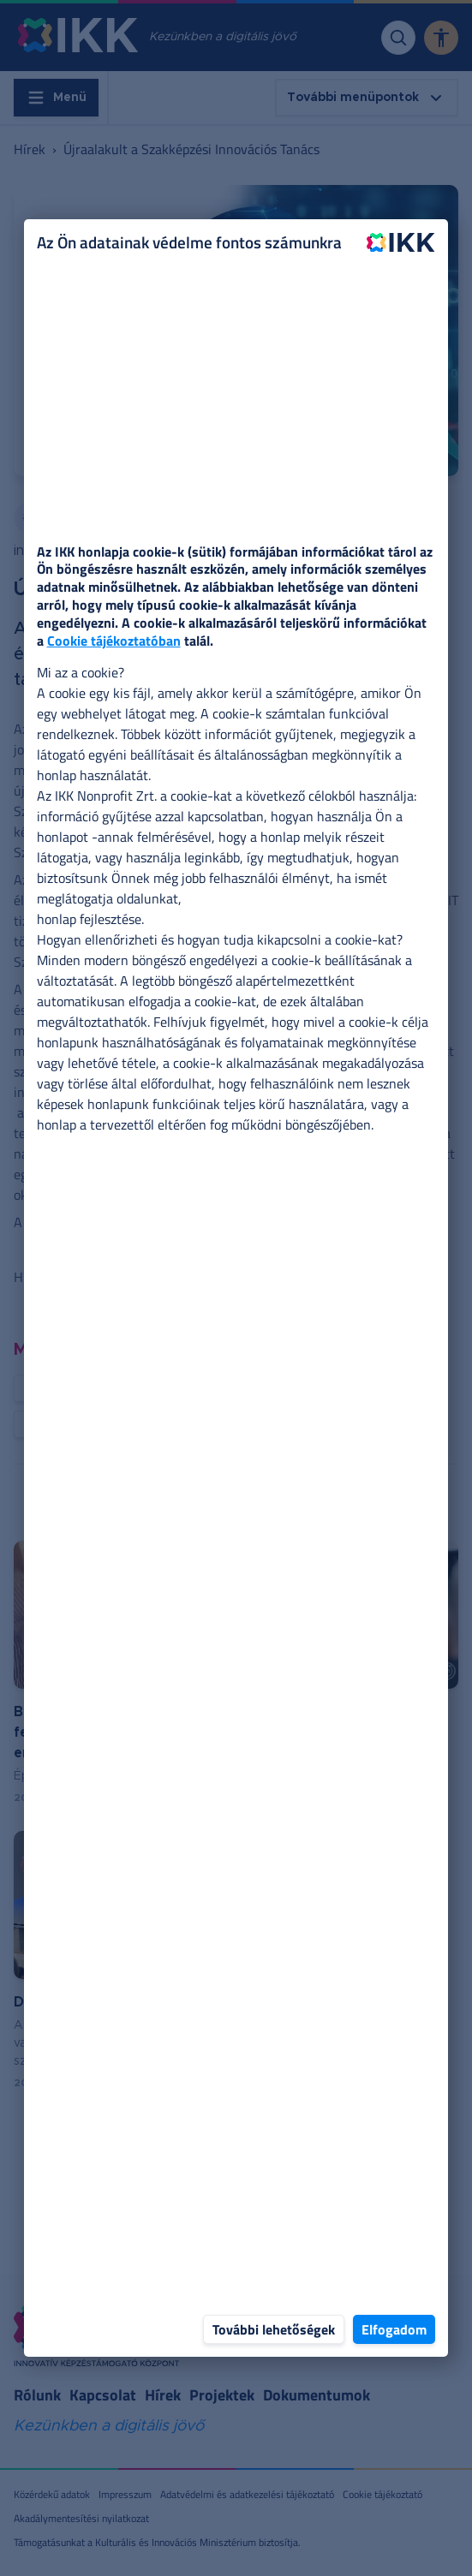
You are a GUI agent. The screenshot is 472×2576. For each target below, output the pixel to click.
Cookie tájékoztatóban (114, 640)
